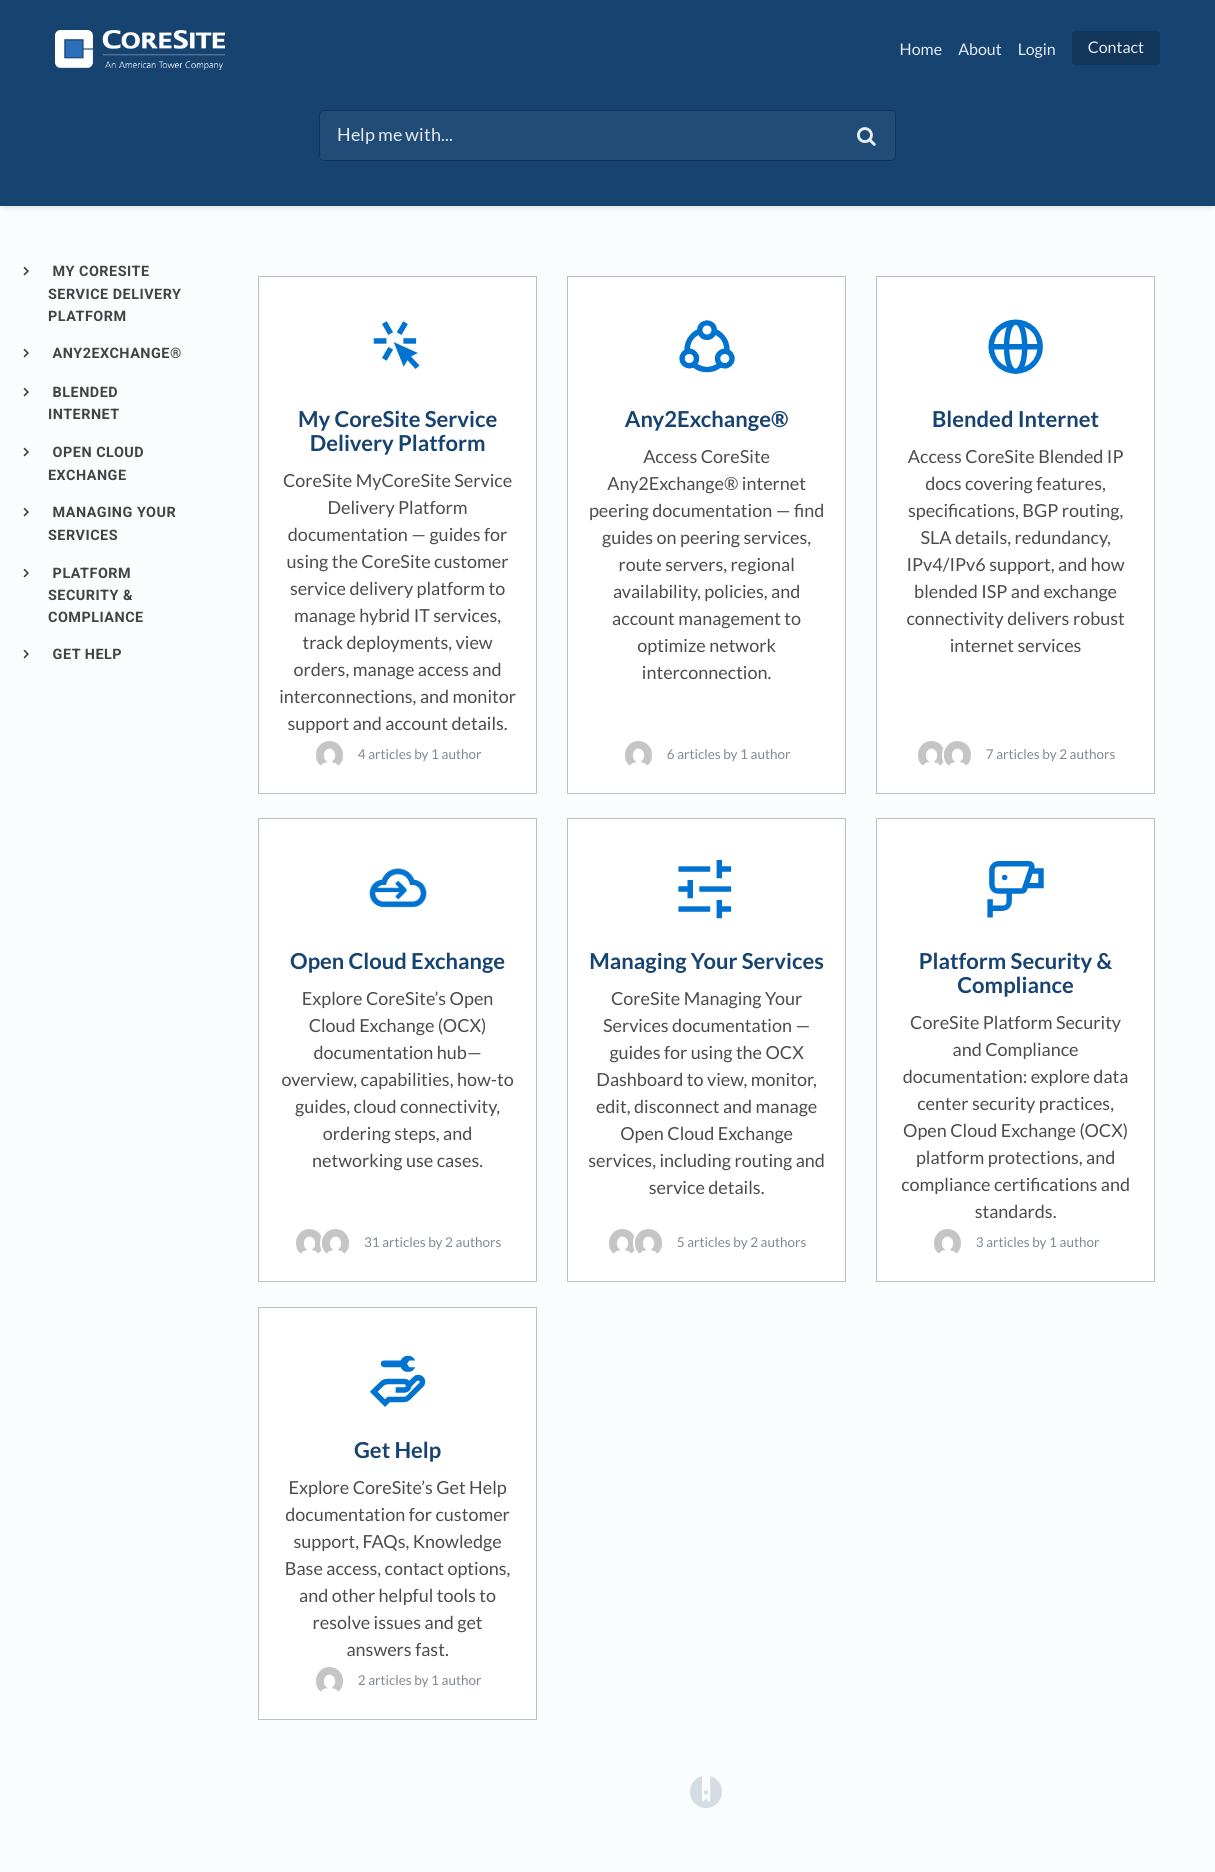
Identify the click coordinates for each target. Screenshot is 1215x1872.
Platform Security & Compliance (96, 595)
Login (1037, 49)
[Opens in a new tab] (706, 1790)
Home (921, 49)
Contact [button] (1116, 47)
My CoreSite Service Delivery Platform (114, 293)
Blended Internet (84, 404)
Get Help (86, 654)
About (980, 49)
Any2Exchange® (115, 353)
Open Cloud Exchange (96, 464)
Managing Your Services (112, 524)
